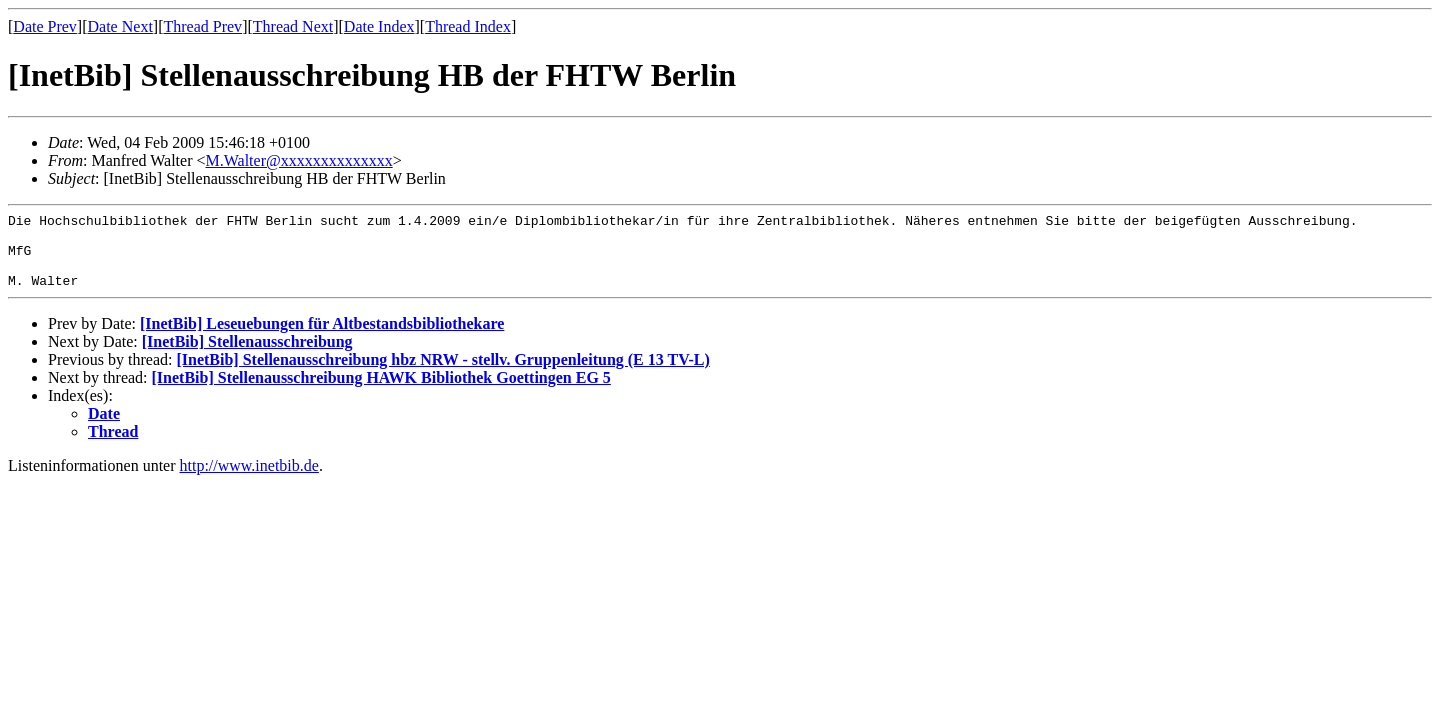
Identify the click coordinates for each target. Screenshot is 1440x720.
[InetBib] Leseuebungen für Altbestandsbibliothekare (322, 338)
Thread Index (468, 26)
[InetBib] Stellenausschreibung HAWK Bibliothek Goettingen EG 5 (381, 392)
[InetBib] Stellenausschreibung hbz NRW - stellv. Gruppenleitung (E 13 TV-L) (442, 374)
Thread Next (293, 26)
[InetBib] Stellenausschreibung (247, 356)
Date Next (120, 26)
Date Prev (45, 26)
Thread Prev (202, 26)
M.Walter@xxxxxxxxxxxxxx (298, 160)
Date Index (379, 26)
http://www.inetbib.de (249, 480)
